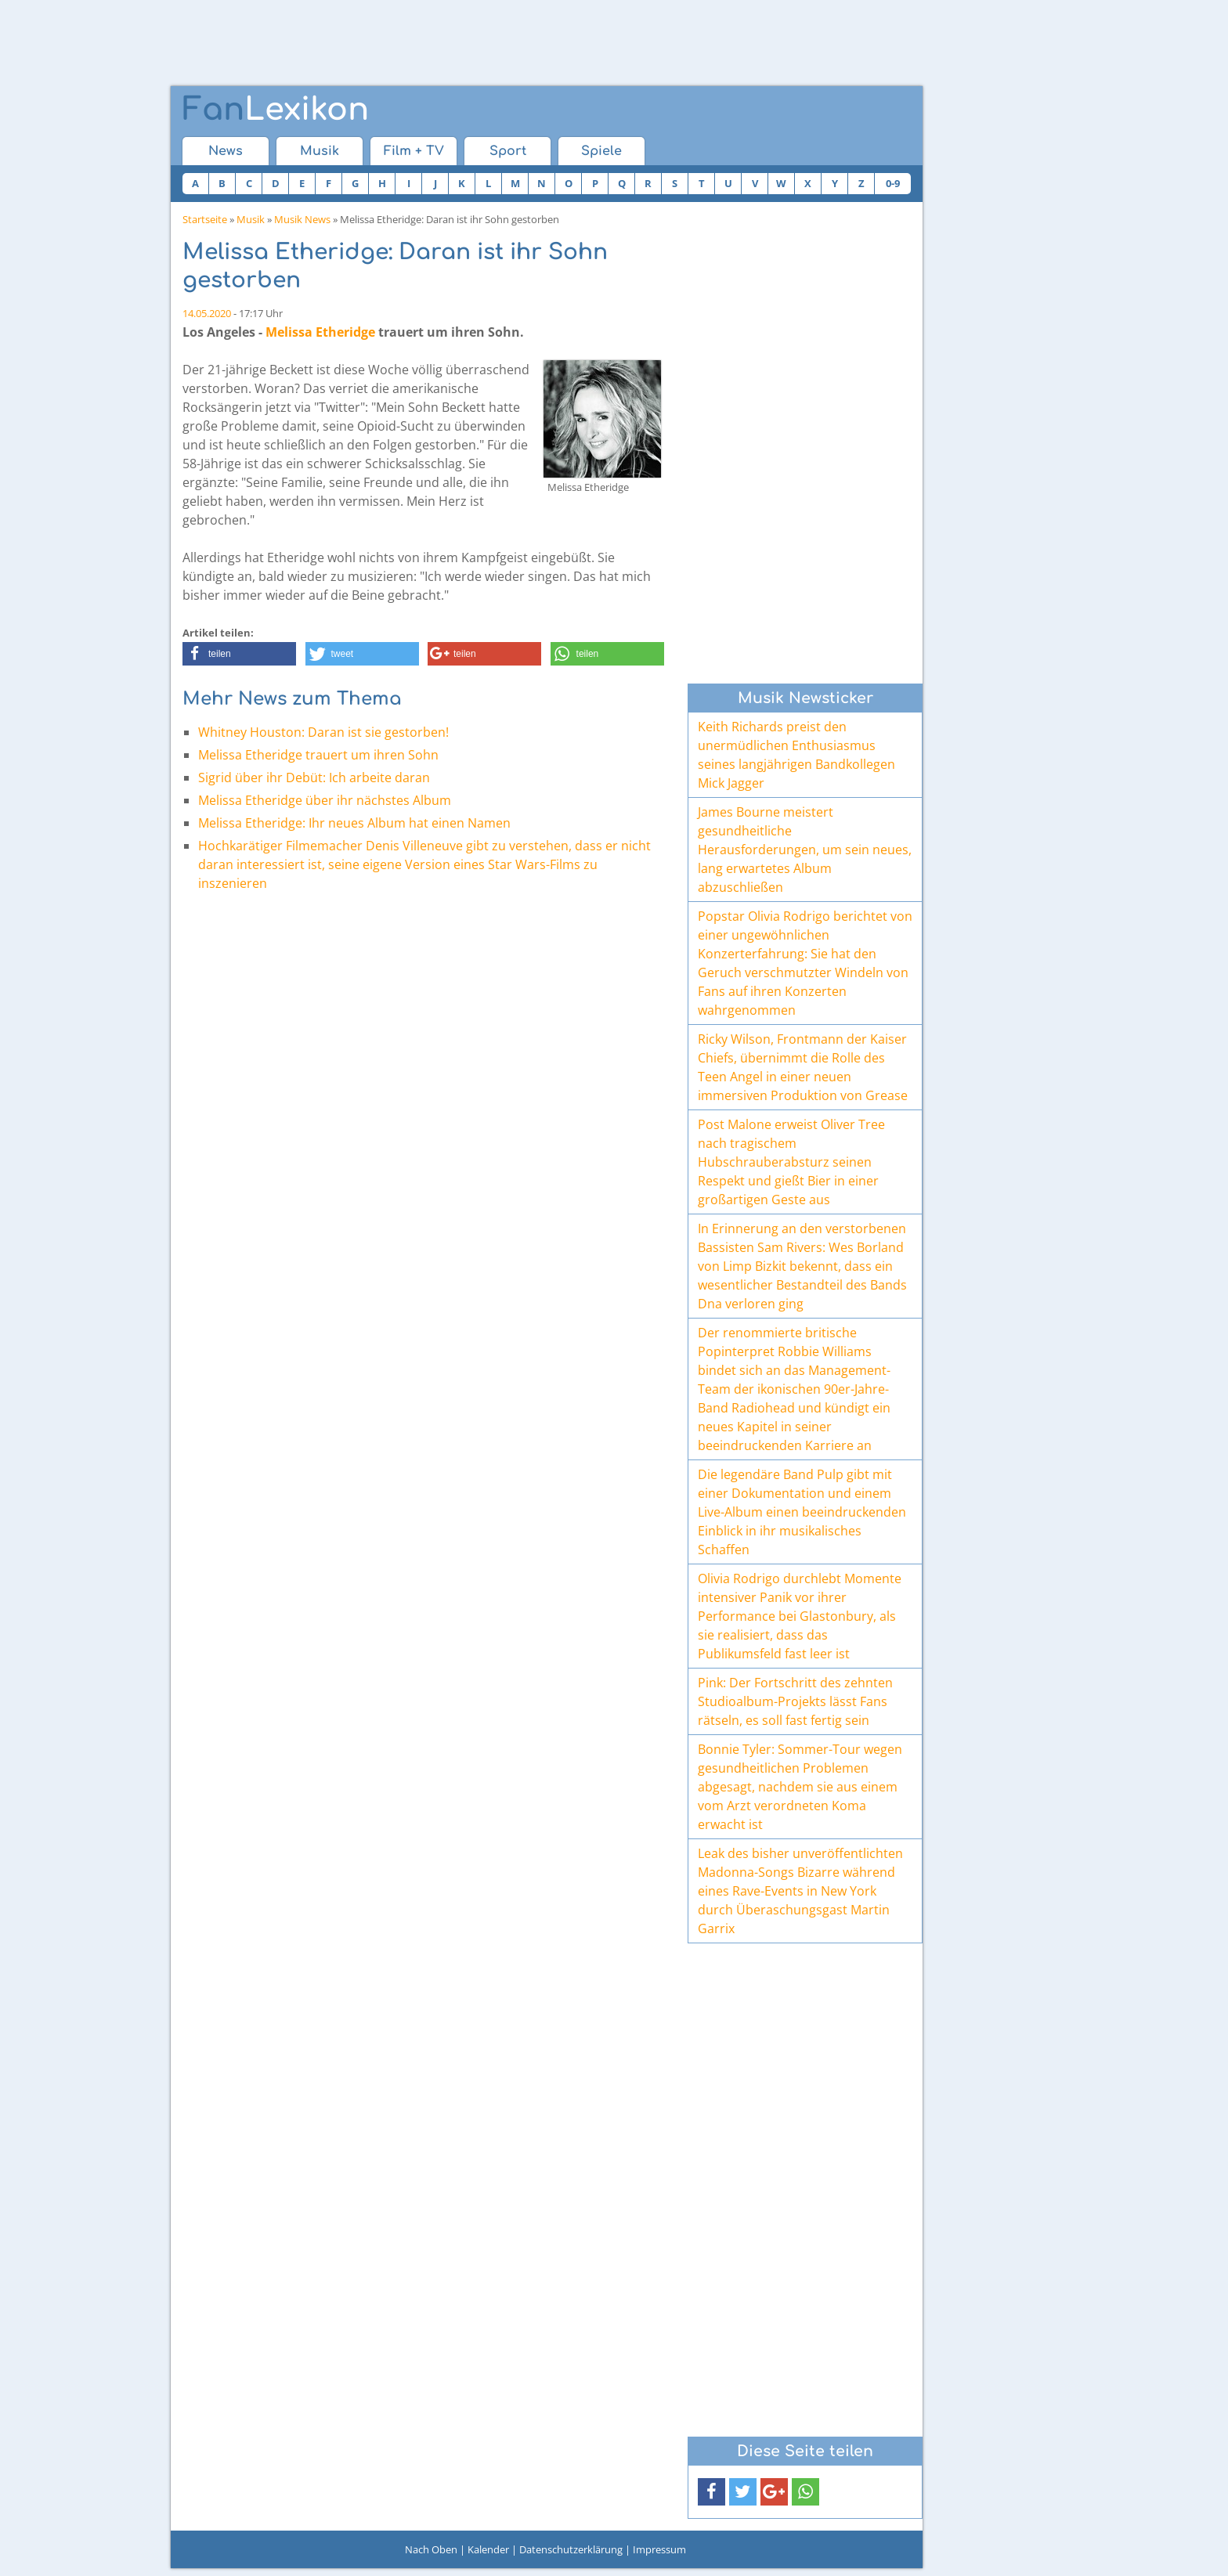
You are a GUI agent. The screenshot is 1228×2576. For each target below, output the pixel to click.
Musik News (302, 219)
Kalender (488, 2549)
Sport (507, 151)
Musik (319, 151)
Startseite (204, 219)
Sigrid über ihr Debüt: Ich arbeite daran (314, 777)
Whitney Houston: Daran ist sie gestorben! (323, 732)
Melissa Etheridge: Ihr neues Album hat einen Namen (354, 823)
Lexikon (275, 109)
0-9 (893, 183)
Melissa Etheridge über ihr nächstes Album (324, 800)
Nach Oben (431, 2549)
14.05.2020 (206, 313)
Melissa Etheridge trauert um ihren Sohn (318, 754)
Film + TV (414, 151)
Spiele (601, 151)
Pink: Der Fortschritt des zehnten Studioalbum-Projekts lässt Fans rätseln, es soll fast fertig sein (795, 1701)
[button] (239, 654)
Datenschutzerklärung (571, 2549)
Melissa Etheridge (320, 332)
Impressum (659, 2549)
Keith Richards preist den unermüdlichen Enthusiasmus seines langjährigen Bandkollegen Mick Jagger (796, 755)
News (225, 151)
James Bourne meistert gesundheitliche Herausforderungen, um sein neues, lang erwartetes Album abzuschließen (805, 849)
